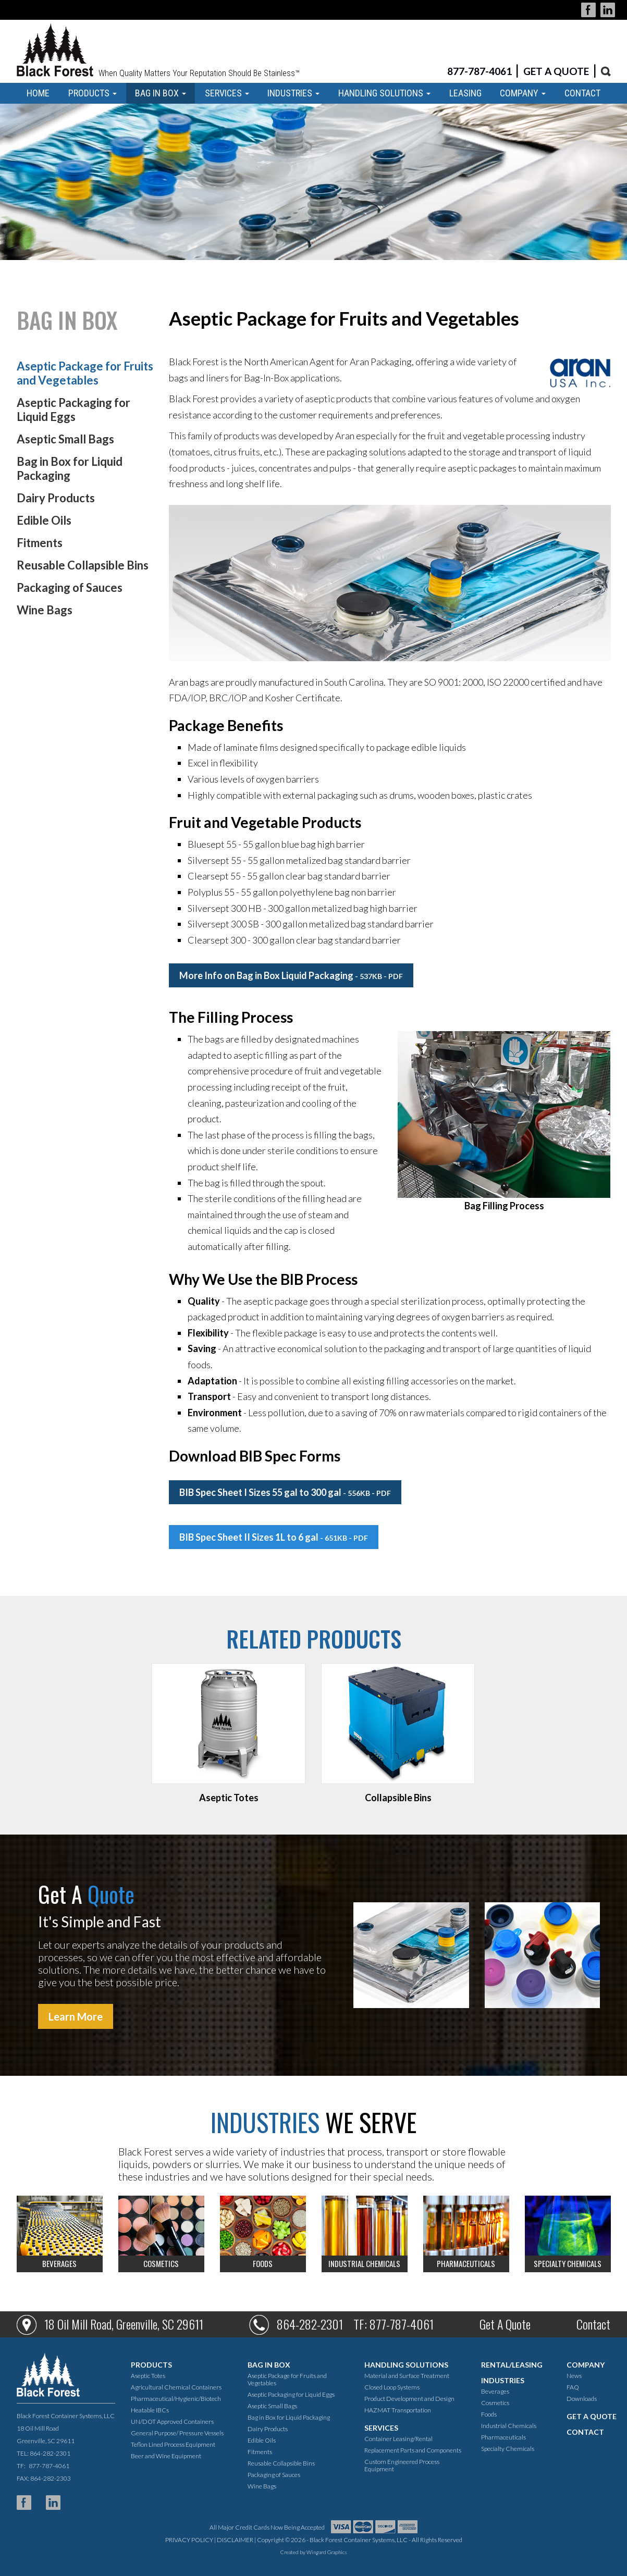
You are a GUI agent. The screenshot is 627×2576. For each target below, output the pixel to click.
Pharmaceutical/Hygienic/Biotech (176, 2398)
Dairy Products (56, 498)
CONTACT (582, 93)
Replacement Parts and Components (412, 2450)
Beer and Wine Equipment (166, 2456)
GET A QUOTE (556, 71)
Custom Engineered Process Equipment (401, 2465)
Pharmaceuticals (503, 2437)
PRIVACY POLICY (189, 2540)
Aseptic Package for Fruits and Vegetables (85, 373)
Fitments (40, 543)
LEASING (465, 93)
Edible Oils (44, 520)
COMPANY (523, 93)
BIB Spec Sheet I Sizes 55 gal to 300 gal (285, 1492)
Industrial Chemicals (508, 2426)
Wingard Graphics (326, 2552)
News (574, 2376)
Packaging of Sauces (69, 587)
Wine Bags (44, 610)
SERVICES (227, 93)
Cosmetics (495, 2403)
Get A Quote (505, 2323)
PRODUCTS (92, 93)
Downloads (582, 2398)
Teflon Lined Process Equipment (173, 2444)
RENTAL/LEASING (512, 2364)
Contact (593, 2323)
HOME (38, 93)
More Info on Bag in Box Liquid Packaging (291, 975)
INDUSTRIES (293, 93)
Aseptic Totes (148, 2376)
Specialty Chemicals (507, 2449)
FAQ (573, 2387)
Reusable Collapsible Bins (83, 565)
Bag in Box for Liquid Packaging (69, 468)
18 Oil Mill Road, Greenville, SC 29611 (123, 2323)
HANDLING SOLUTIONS (384, 93)
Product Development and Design (409, 2398)
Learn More (75, 2016)
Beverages (495, 2391)
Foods (489, 2414)
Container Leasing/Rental (398, 2439)
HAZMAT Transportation (397, 2410)
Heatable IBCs (150, 2410)
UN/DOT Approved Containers (172, 2421)
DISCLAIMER (235, 2540)
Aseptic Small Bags (65, 439)
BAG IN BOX (160, 93)
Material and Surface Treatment (406, 2376)
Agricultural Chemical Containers (176, 2387)
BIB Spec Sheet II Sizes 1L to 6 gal (273, 1537)
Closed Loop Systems (392, 2387)
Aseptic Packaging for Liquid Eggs (73, 409)
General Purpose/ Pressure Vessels (177, 2433)
